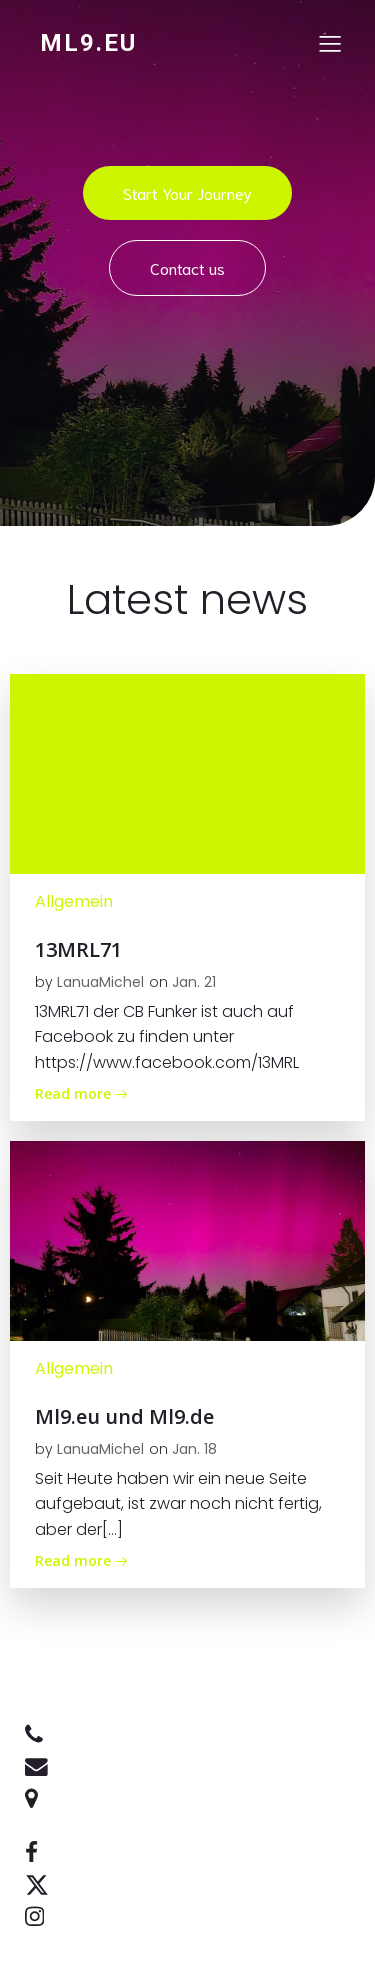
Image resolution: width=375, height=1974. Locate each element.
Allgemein (74, 901)
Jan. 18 (194, 1449)
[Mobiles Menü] (330, 43)
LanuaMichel (100, 982)
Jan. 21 (194, 982)
